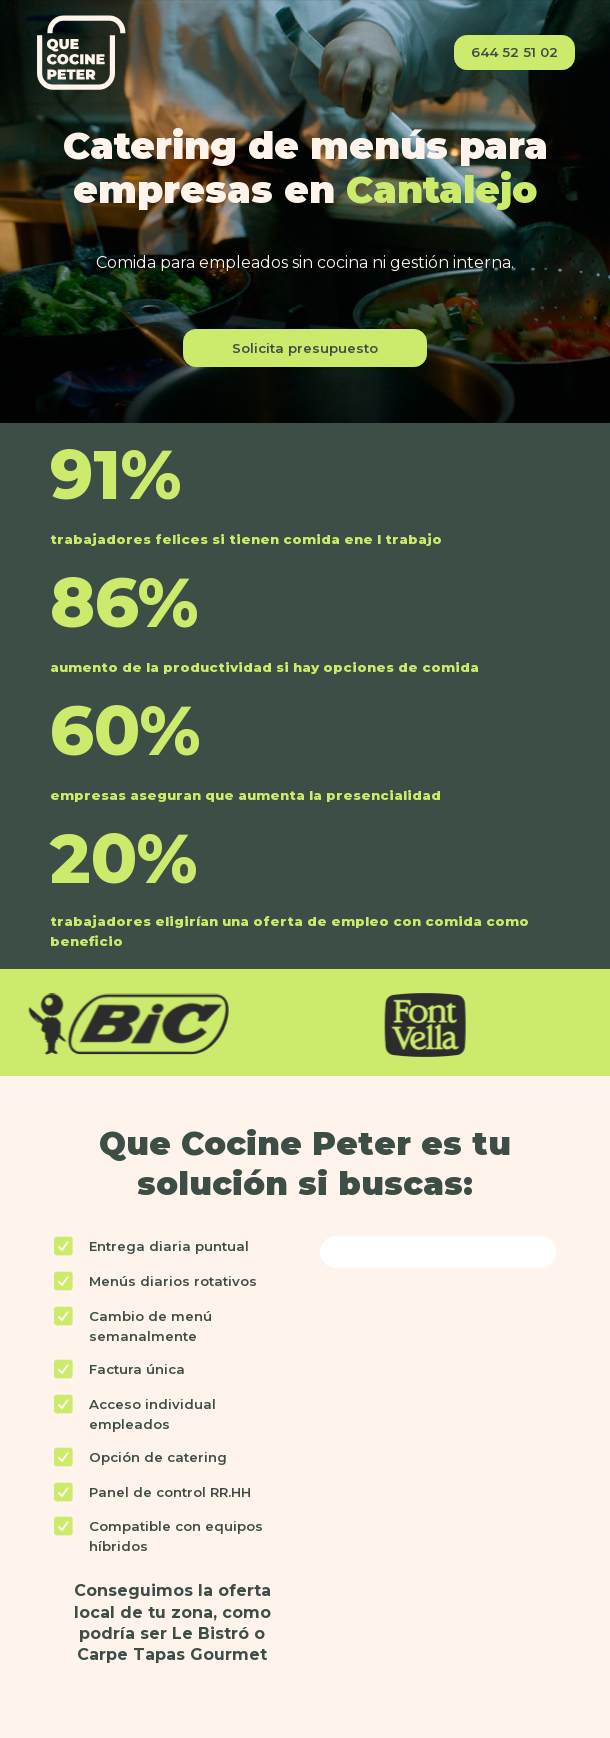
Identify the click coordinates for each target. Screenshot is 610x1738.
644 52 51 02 (514, 52)
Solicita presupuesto (305, 348)
